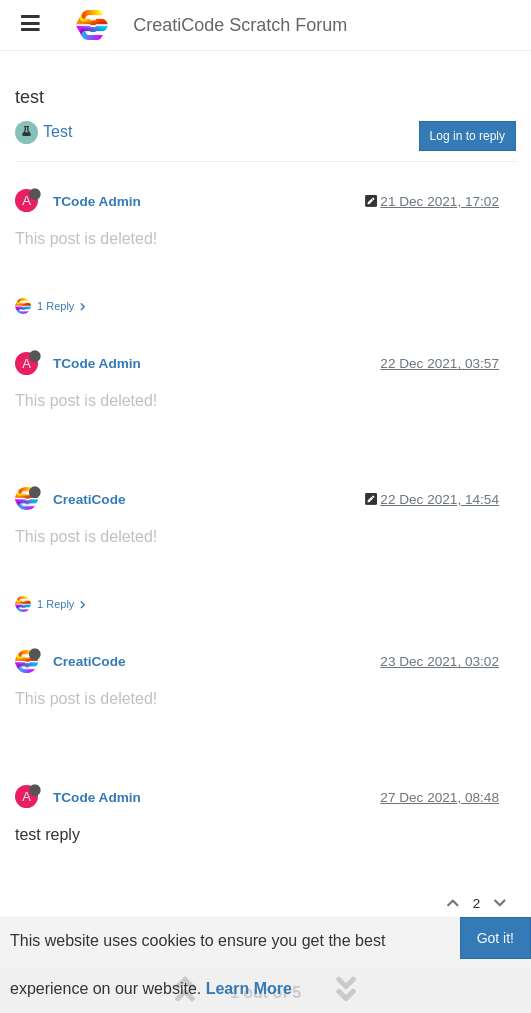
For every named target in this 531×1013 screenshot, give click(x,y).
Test (57, 131)
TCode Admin (97, 201)
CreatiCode (89, 499)
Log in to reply (467, 136)
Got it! (495, 938)
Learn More (249, 988)
